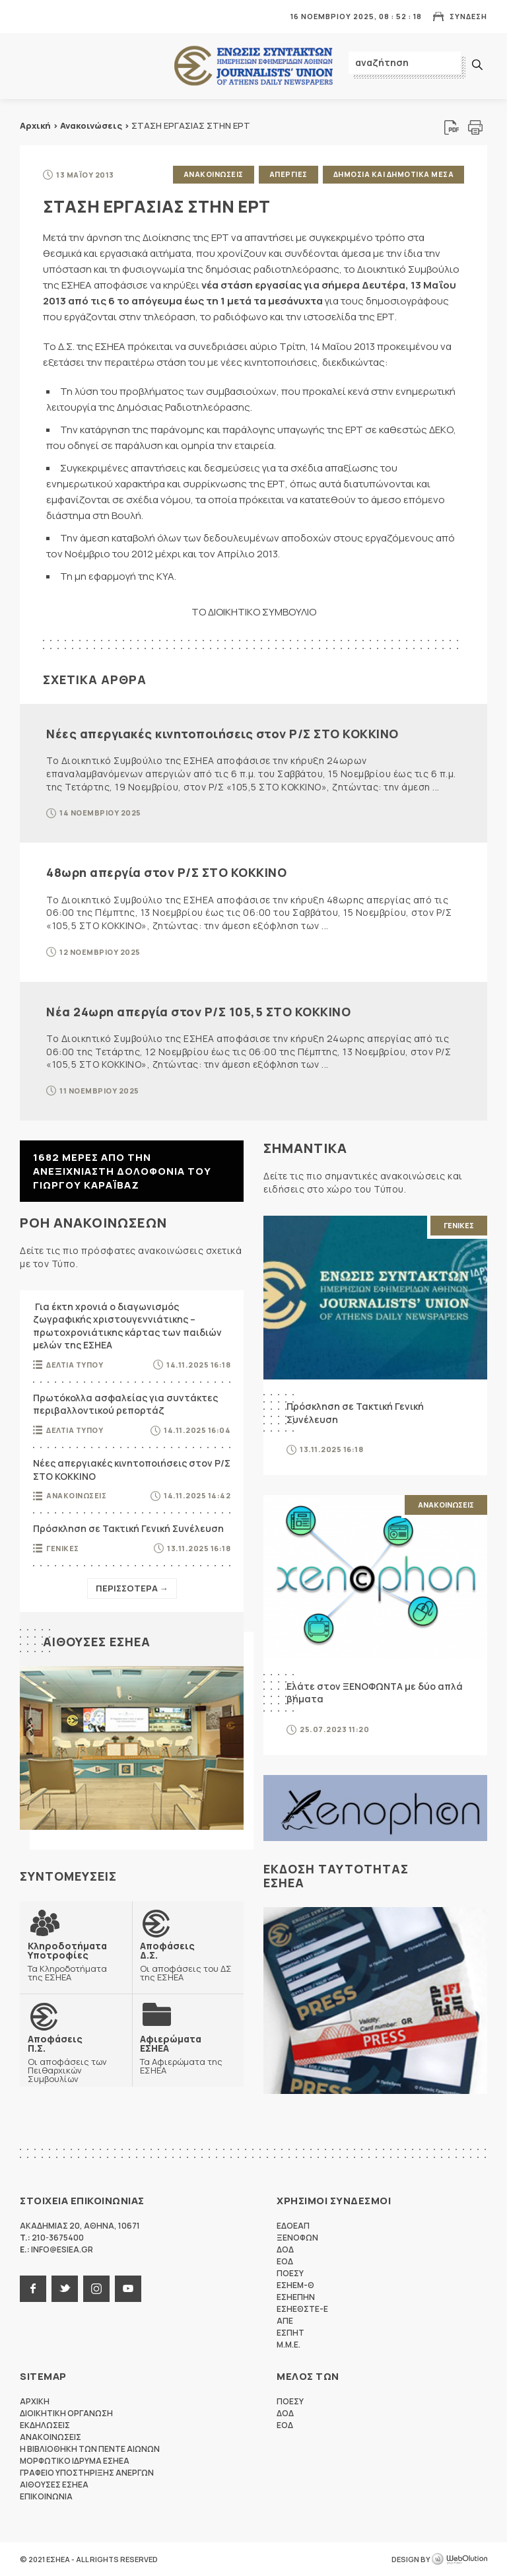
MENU (29, 16)
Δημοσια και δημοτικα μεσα (393, 174)
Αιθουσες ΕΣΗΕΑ (97, 1642)
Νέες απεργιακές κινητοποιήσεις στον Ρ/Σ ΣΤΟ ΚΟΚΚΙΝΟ (222, 734)
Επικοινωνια (46, 2496)
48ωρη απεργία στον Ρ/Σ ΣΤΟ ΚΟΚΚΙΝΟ (166, 872)
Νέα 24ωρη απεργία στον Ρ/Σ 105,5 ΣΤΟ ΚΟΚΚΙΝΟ (198, 1012)
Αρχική (35, 125)
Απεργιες (288, 174)
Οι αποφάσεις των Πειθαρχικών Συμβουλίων (76, 2059)
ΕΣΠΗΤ (290, 2332)
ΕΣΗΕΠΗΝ (296, 2297)
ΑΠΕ (285, 2320)
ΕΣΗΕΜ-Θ (295, 2285)
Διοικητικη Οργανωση (66, 2413)
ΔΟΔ (285, 2249)
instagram (96, 2289)
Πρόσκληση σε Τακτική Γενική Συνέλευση (128, 1528)
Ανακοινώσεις (91, 125)
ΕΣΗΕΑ (253, 66)
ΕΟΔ (285, 2261)
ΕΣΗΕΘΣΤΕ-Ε (302, 2309)
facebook (33, 2289)
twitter (64, 2289)
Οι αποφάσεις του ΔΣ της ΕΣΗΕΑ (188, 1961)
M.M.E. (288, 2344)
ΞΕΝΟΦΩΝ (297, 2237)
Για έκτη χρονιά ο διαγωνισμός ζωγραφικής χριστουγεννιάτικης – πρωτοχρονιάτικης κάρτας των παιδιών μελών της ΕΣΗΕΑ (127, 1326)
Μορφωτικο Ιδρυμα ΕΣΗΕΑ (74, 2460)
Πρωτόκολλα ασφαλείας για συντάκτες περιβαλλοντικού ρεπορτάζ (125, 1404)
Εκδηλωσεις (45, 2425)
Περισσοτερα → (132, 1588)
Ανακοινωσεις (214, 174)
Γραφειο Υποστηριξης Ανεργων (87, 2472)
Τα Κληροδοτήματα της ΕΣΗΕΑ (76, 1961)
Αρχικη (35, 2401)
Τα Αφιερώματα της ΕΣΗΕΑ (188, 2054)
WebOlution (459, 2559)
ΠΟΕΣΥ (290, 2273)
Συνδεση (468, 16)
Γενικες (62, 1548)
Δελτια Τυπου (74, 1365)
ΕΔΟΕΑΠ (293, 2225)
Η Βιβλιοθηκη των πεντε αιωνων (90, 2448)
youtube (128, 2289)
